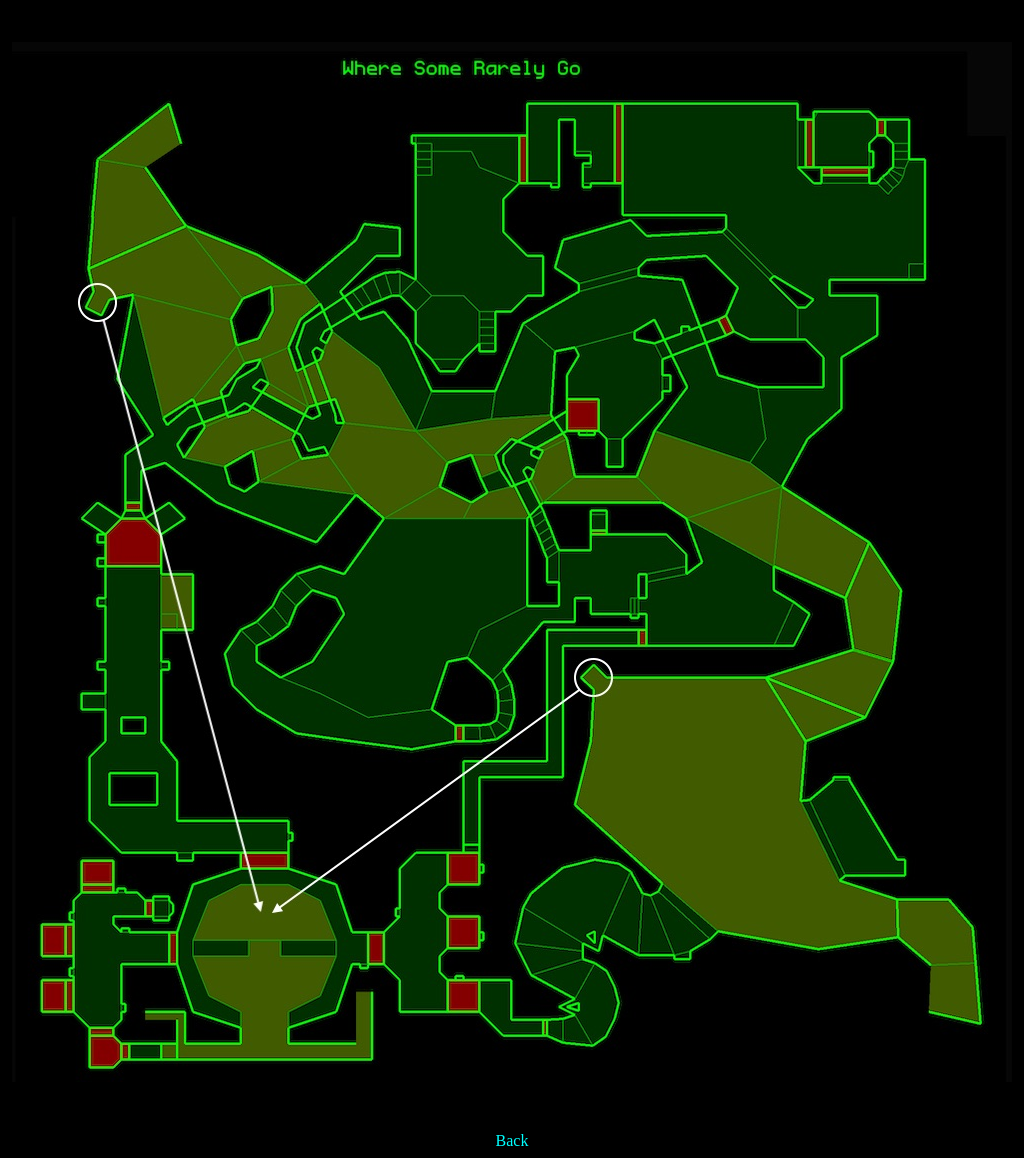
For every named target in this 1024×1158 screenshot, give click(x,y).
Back (512, 1140)
